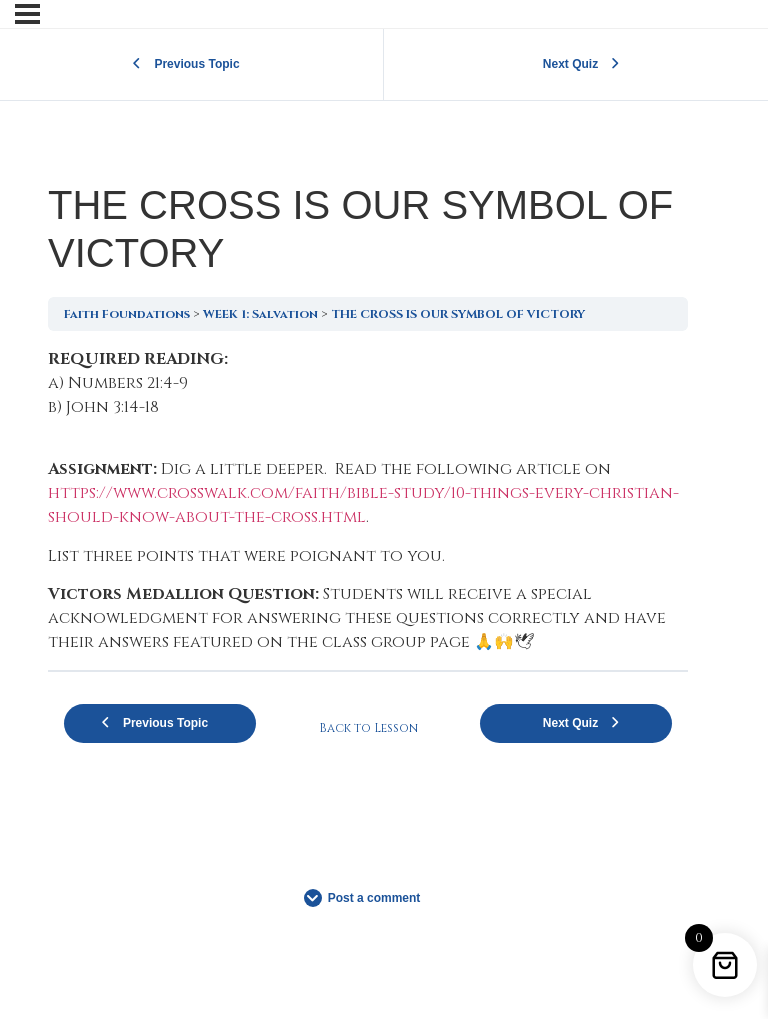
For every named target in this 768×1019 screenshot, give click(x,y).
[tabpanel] (368, 500)
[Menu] (27, 14)
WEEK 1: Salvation (260, 314)
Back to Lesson (368, 728)
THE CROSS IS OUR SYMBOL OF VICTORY (458, 314)
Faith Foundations (127, 314)
